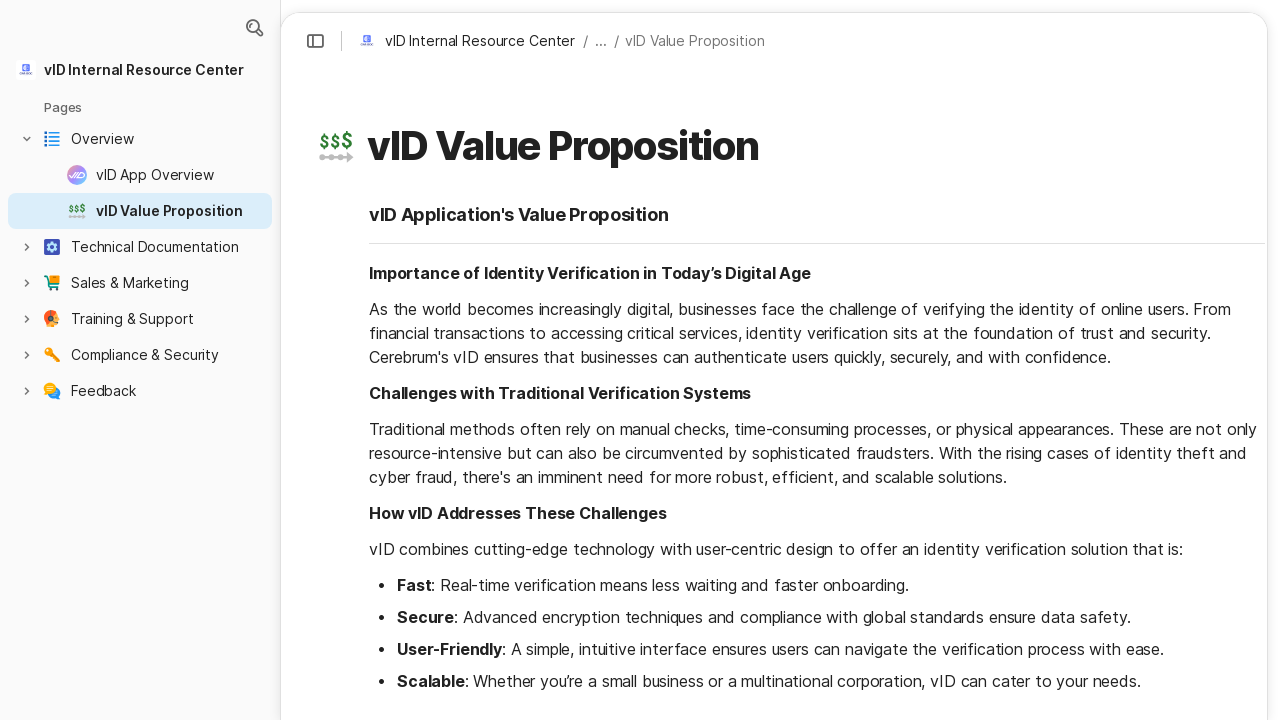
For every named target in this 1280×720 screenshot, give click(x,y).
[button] (254, 28)
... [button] (601, 40)
